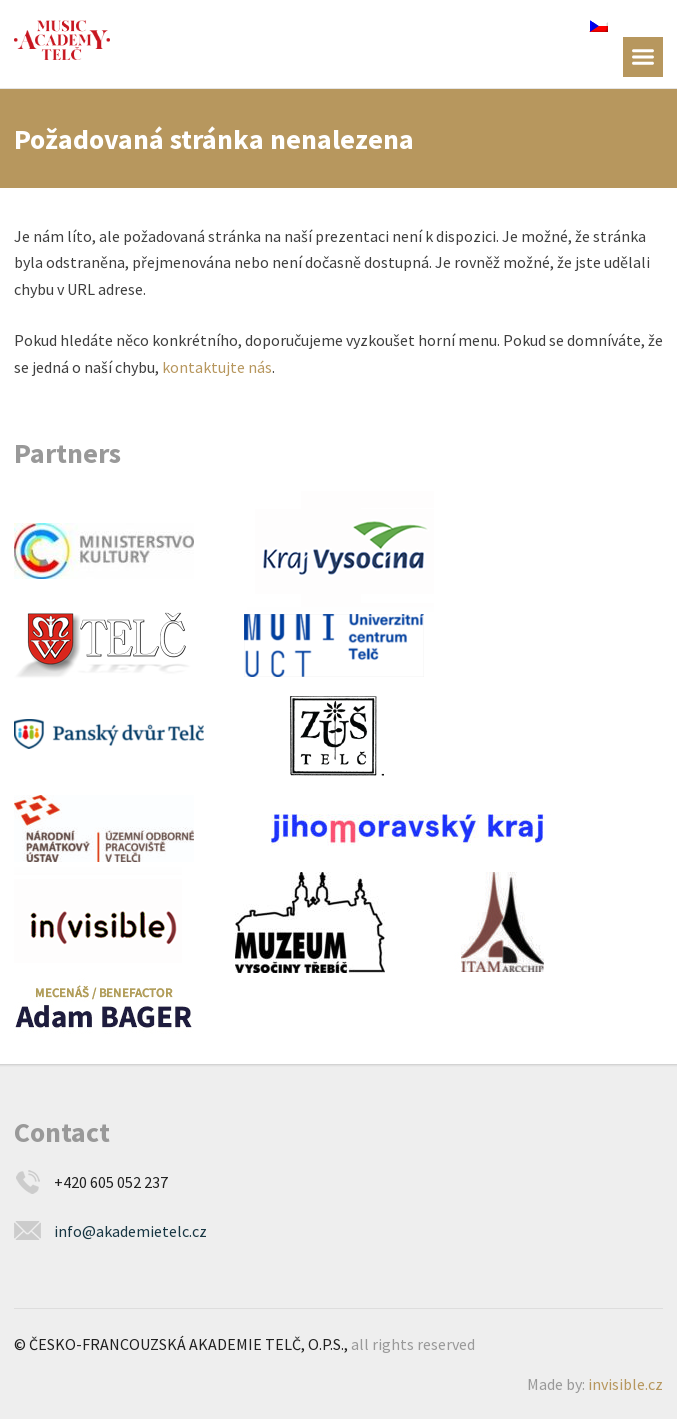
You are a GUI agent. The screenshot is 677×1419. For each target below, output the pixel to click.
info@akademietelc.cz (130, 1231)
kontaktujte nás (217, 367)
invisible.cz (625, 1384)
